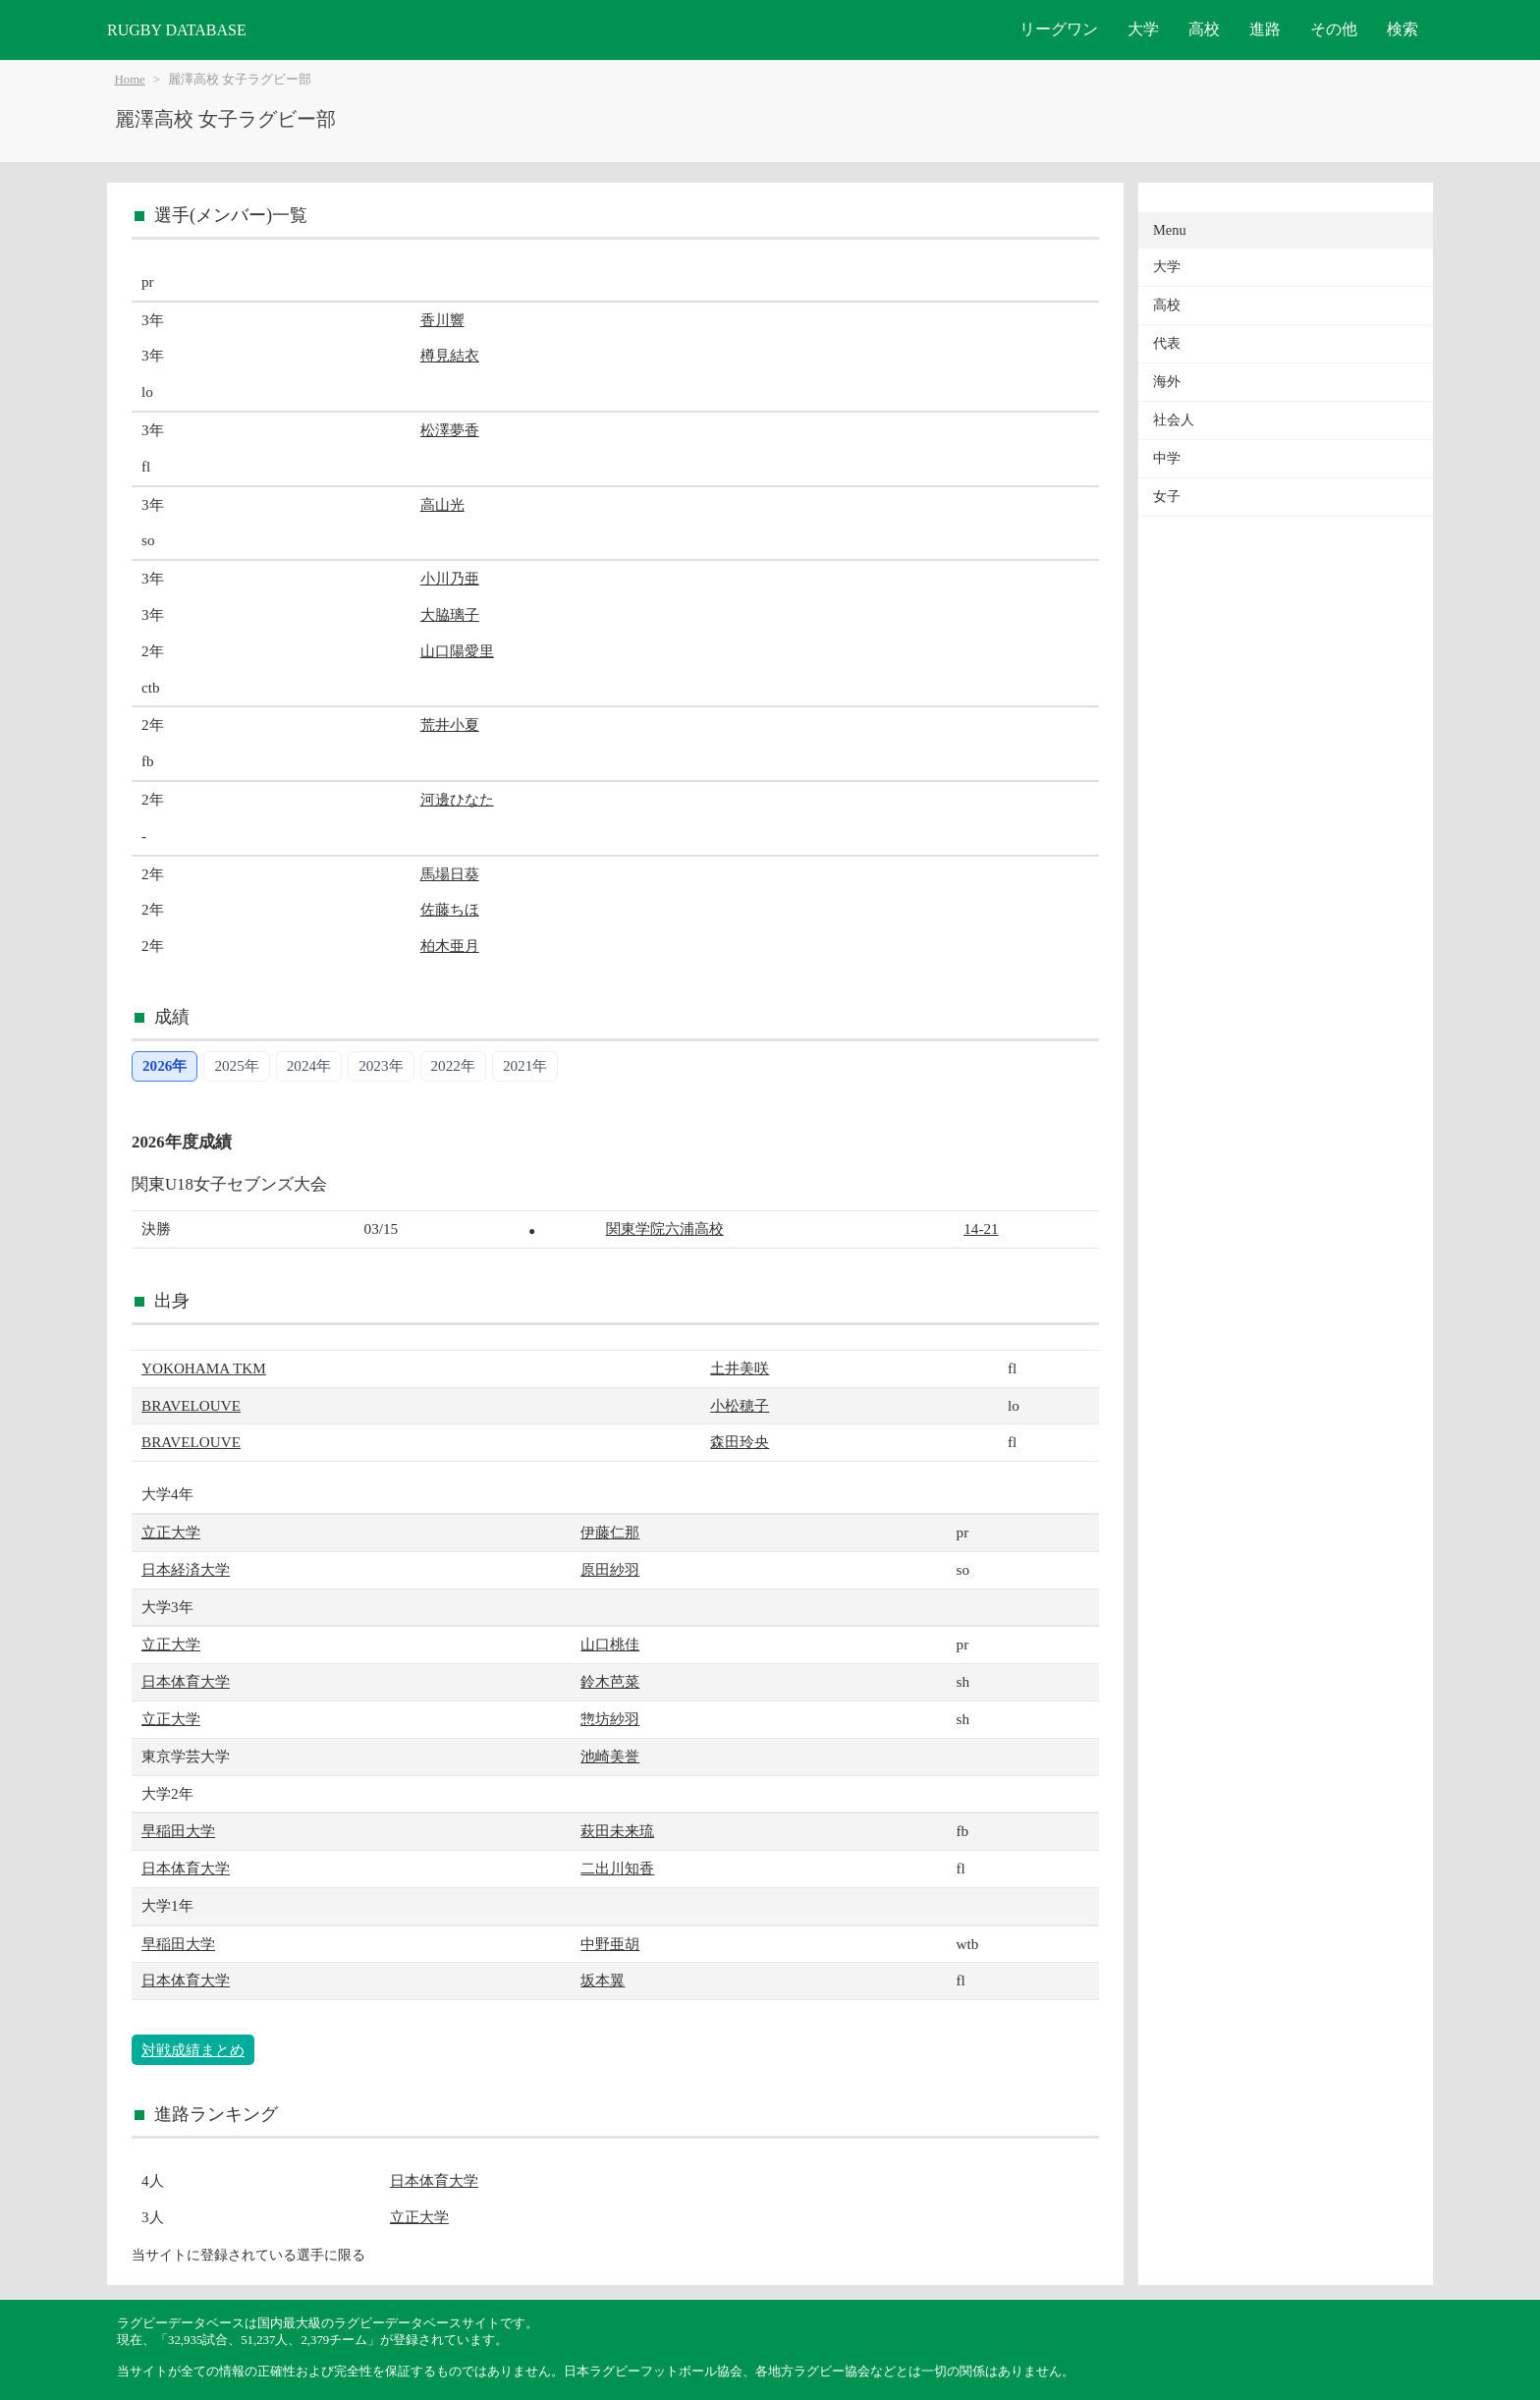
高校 (1204, 29)
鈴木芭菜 (609, 1681)
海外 (1167, 381)
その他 (1333, 29)
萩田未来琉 (617, 1830)
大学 (1143, 29)
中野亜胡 (609, 1943)
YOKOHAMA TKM (203, 1368)
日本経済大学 (185, 1569)
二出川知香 (617, 1868)
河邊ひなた (457, 799)
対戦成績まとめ (193, 2049)
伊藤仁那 (609, 1532)
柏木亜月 (449, 945)
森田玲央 (739, 1441)
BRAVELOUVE (191, 1405)
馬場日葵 (449, 873)
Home (130, 79)
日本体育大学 (185, 1681)
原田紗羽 (609, 1569)
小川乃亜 (449, 578)
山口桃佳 (609, 1644)
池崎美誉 (609, 1756)
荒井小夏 (449, 724)
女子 (1167, 496)
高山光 (442, 504)
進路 (1265, 29)
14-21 (980, 1228)
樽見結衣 (449, 355)
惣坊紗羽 (609, 1718)
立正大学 (170, 1532)
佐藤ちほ (449, 909)
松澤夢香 (449, 429)
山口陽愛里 (457, 650)
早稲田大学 (178, 1830)
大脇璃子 (449, 614)
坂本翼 (602, 1980)
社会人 (1173, 420)
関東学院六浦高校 (665, 1228)
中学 (1167, 458)
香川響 (442, 319)
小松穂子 (739, 1405)
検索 (1402, 29)
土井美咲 (739, 1368)
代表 (1167, 343)
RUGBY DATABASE (177, 30)
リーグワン (1058, 29)
